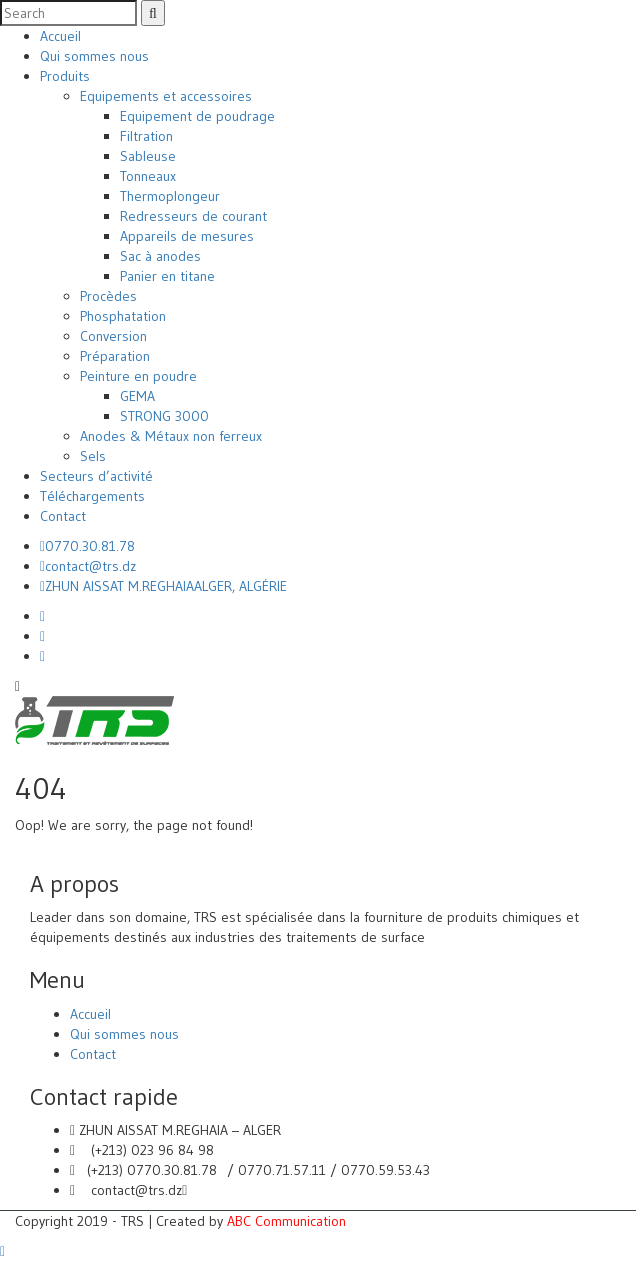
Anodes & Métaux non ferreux (171, 436)
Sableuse (148, 156)
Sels (93, 456)
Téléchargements (92, 496)
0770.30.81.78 (87, 546)
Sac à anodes (160, 256)
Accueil (60, 36)
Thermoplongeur (170, 196)
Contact (63, 516)
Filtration (146, 136)
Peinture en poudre (138, 376)
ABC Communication (286, 1221)
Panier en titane (167, 276)
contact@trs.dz (88, 566)
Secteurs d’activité (96, 476)
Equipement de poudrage (197, 116)
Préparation (115, 356)
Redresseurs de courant (193, 216)
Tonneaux (148, 176)
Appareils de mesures (187, 236)
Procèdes (108, 296)
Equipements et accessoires (166, 96)
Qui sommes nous (94, 56)
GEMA (137, 396)
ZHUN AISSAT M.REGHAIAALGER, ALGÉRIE (163, 586)
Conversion (113, 336)
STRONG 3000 (164, 416)
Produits (65, 76)
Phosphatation (123, 316)
